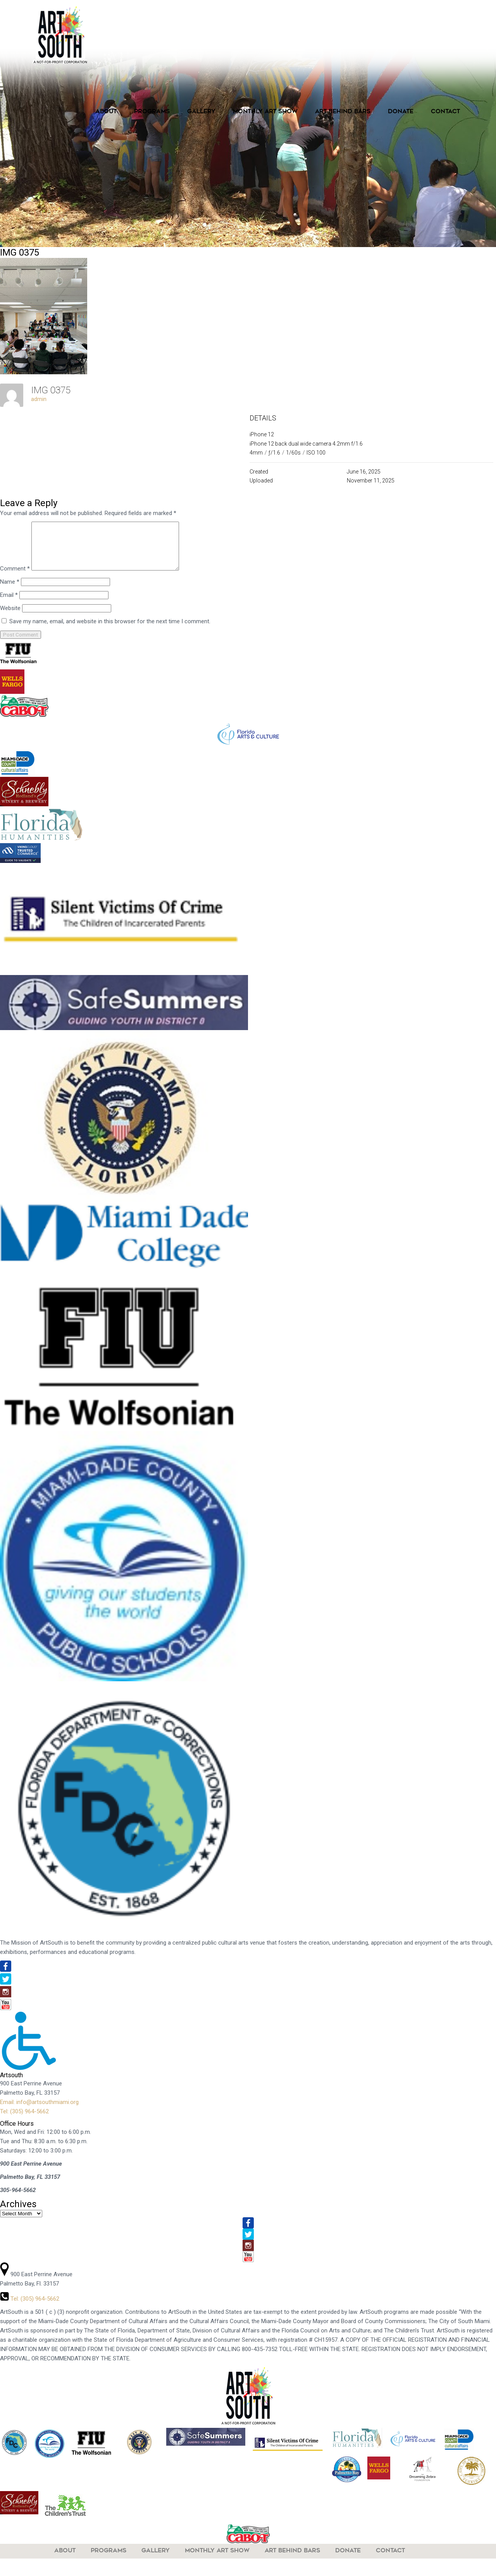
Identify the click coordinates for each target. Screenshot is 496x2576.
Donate (400, 112)
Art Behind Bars (342, 112)
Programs (152, 112)
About (106, 112)
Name (9, 591)
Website (10, 617)
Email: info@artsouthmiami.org (39, 2111)
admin (38, 399)
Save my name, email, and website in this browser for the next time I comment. (109, 630)
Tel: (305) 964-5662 (24, 2120)
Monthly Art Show (265, 112)
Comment (15, 577)
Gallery (201, 112)
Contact (445, 112)
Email (9, 604)
